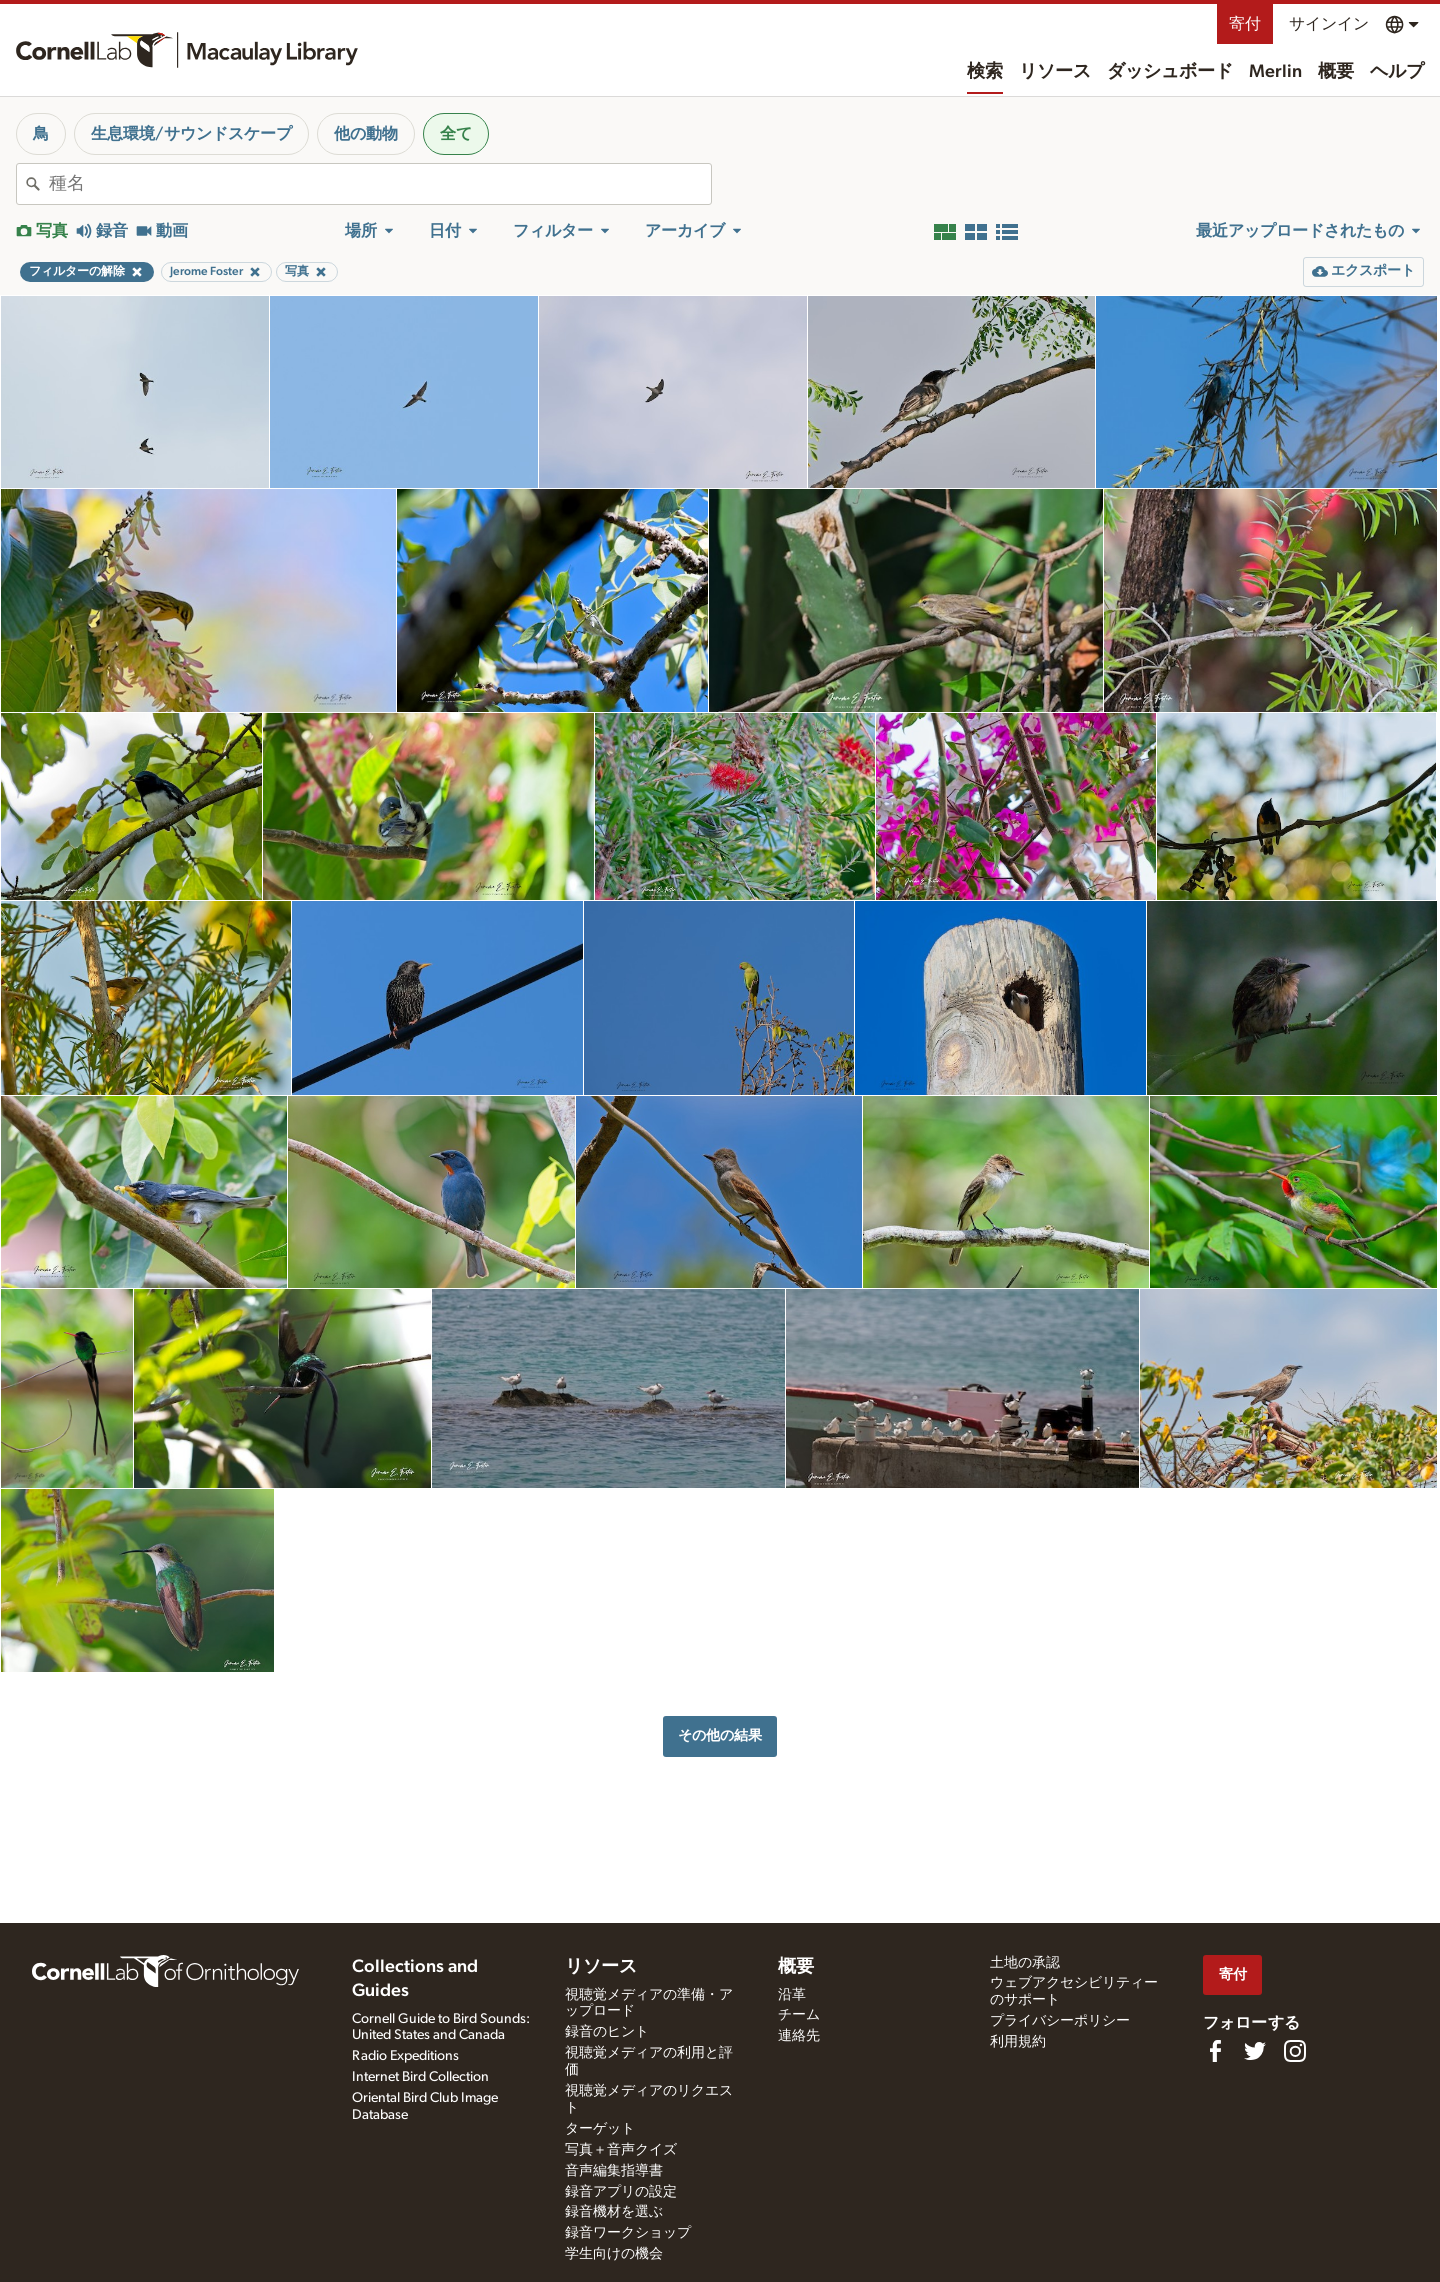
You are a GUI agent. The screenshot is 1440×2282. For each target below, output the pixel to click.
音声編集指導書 (614, 2171)
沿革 (792, 1995)
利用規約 (1018, 2042)
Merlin (1275, 72)
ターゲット (600, 2129)
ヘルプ (1397, 72)
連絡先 (799, 2036)
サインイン (1329, 24)
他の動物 (366, 134)
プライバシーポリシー (1060, 2021)
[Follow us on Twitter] (1255, 2051)
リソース (1055, 72)
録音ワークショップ (628, 2233)
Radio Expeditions (405, 2056)
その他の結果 (720, 1735)
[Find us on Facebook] (1215, 2051)
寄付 (1245, 24)
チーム (799, 2015)
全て (456, 134)
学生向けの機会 (614, 2254)
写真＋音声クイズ (621, 2150)
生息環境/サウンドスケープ (191, 134)
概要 (1336, 72)
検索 (985, 72)
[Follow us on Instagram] (1295, 2051)
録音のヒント (607, 2032)
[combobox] (380, 184)
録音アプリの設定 (621, 2192)
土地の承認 (1025, 1963)
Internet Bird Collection (420, 2077)
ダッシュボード (1170, 72)
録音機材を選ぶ (614, 2212)
